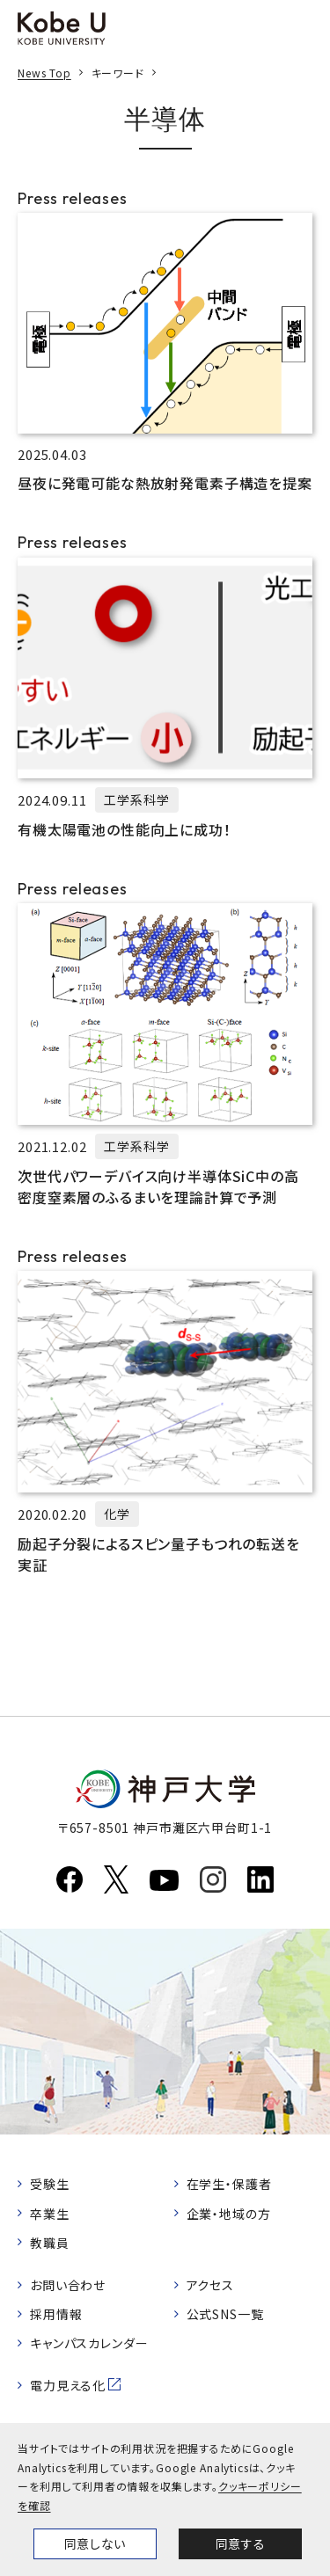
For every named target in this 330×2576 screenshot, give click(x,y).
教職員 (50, 2242)
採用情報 (56, 2314)
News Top (44, 72)
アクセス (210, 2285)
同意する (240, 2543)
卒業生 (50, 2213)
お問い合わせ (68, 2285)
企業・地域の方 (229, 2213)
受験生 (50, 2184)
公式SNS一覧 (225, 2314)
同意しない (95, 2543)
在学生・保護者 (229, 2184)
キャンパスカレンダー (89, 2343)
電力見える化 (68, 2385)
